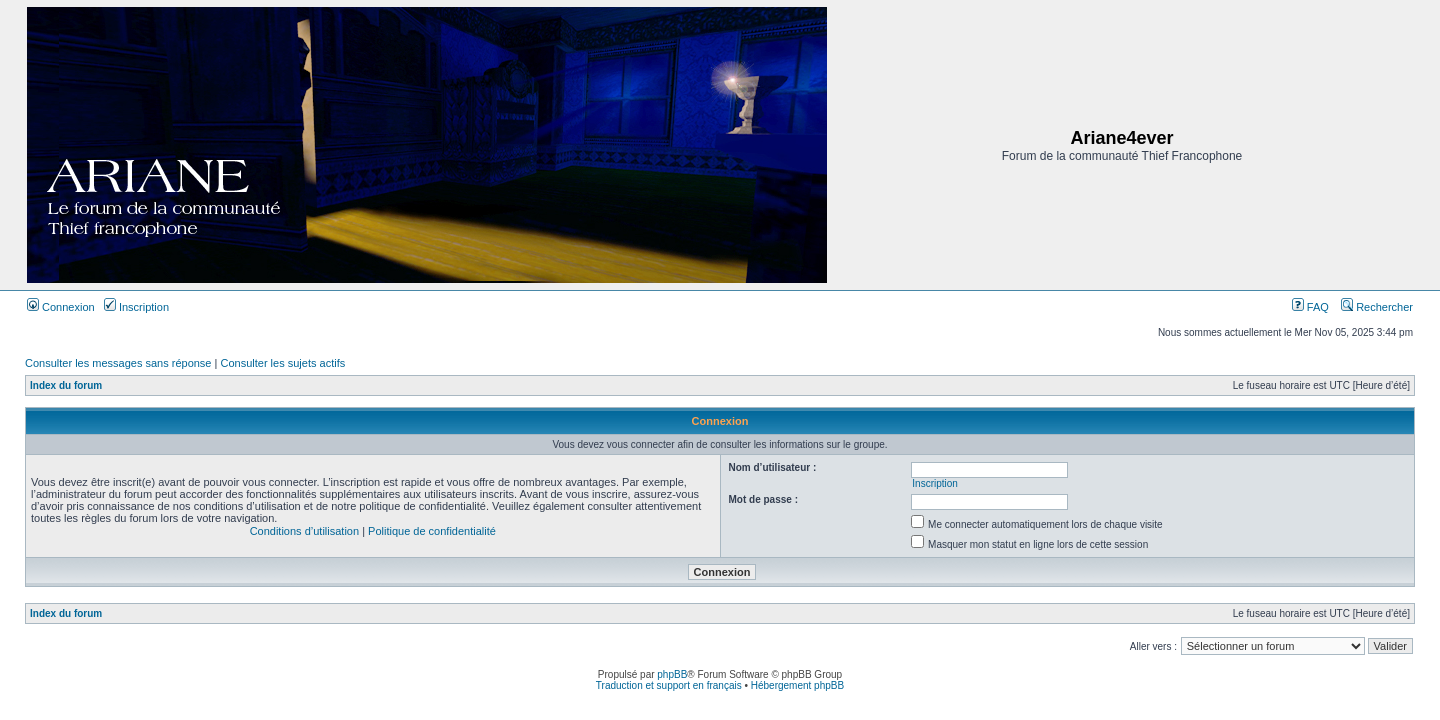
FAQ (1310, 307)
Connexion (61, 307)
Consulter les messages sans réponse (118, 363)
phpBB (672, 674)
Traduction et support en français (669, 685)
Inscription (136, 307)
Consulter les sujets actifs (282, 363)
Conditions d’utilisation (304, 531)
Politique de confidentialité (432, 531)
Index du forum (66, 385)
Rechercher (1377, 307)
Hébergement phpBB (797, 685)
